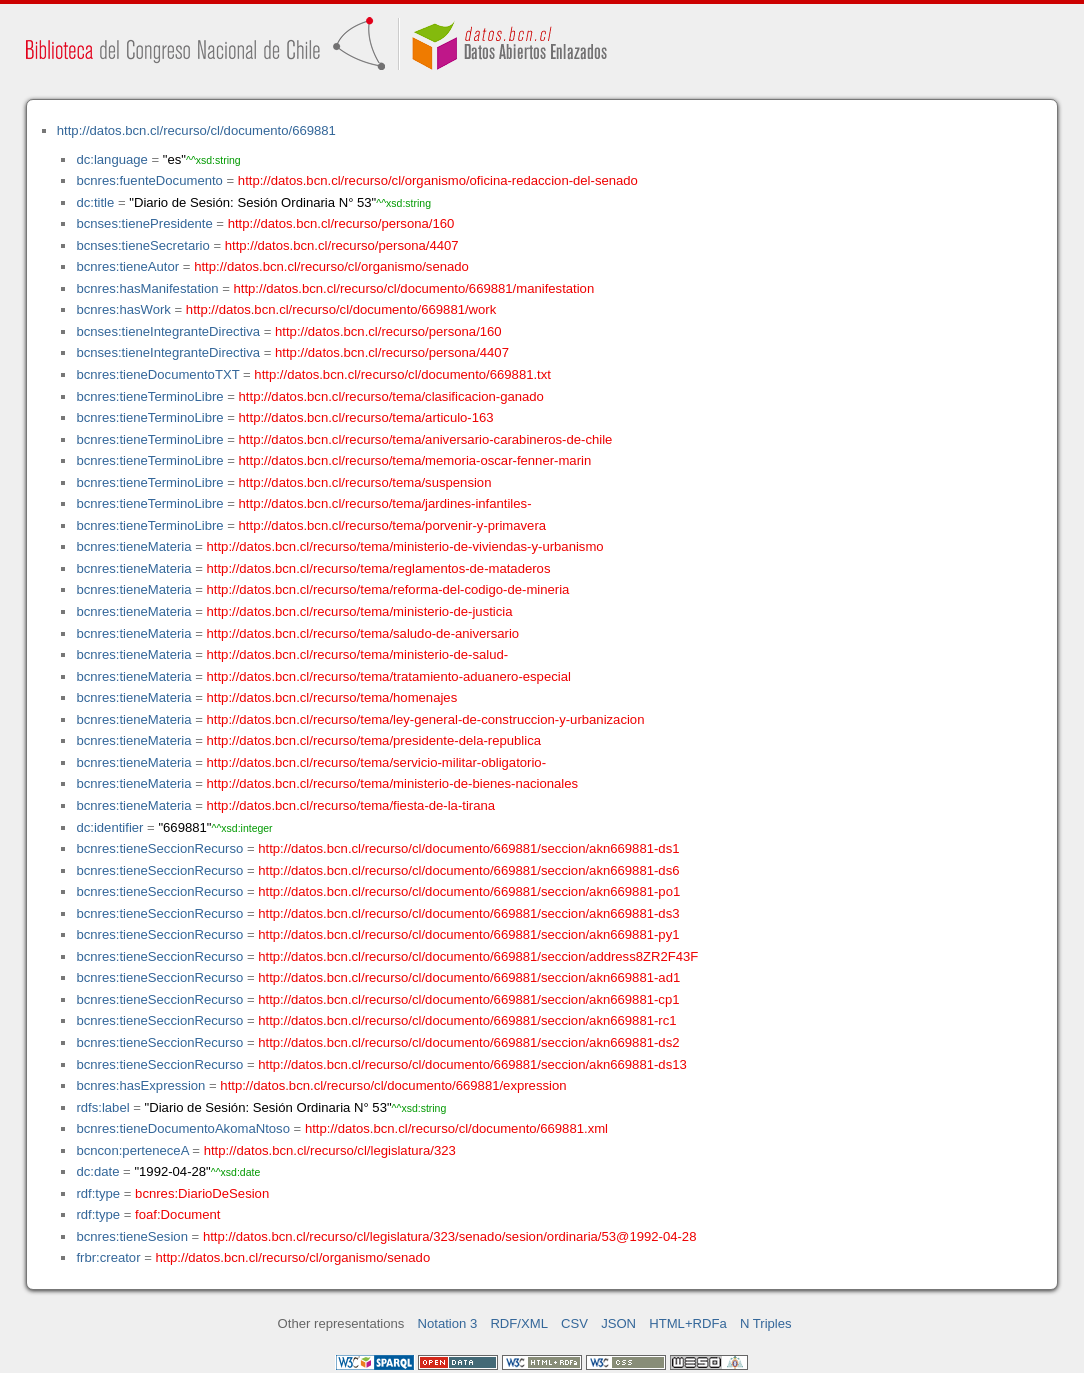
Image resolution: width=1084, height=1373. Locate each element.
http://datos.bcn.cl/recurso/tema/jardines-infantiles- (385, 503)
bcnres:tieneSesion (132, 1236)
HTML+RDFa (688, 1323)
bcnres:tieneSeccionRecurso (159, 848)
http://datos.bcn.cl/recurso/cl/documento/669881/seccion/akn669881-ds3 (468, 913)
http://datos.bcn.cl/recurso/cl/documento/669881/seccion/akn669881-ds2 (468, 1042)
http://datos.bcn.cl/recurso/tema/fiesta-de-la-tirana (351, 805)
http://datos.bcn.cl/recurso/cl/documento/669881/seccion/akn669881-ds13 (472, 1064)
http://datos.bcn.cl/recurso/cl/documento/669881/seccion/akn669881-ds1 (468, 848)
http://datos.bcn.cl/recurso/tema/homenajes (332, 697)
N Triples (766, 1323)
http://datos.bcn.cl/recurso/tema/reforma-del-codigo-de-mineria (388, 589)
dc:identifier (109, 827)
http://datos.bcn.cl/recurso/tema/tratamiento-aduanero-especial (389, 676)
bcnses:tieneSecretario (142, 245)
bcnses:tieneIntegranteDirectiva (168, 331)
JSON (618, 1323)
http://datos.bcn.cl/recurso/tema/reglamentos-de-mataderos (379, 568)
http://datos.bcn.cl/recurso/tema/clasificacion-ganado (391, 396)
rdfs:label (102, 1107)
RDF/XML (519, 1323)
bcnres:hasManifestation (147, 288)
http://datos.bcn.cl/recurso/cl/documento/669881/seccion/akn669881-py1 (468, 934)
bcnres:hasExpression (140, 1085)
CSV (574, 1323)
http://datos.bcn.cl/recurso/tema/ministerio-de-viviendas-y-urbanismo (405, 546)
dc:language (111, 159)
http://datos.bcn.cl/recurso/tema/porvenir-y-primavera (392, 525)
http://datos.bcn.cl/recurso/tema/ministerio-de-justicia (360, 611)
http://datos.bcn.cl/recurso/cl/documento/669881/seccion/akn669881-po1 (469, 891)
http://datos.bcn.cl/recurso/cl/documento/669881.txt (402, 374)
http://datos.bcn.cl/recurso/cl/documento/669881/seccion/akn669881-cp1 (468, 999)
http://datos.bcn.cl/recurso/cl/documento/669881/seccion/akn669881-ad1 (469, 977)
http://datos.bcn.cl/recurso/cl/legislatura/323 (330, 1150)
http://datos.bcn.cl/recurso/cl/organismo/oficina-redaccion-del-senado (438, 180)
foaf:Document (177, 1214)
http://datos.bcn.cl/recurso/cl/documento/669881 (196, 130)
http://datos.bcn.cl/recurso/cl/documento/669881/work (341, 309)
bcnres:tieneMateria (133, 546)
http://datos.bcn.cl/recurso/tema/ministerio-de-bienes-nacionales (393, 783)
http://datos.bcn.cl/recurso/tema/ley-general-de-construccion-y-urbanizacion (426, 719)
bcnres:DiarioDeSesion (202, 1193)
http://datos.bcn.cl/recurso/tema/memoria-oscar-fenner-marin (415, 460)
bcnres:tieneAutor (127, 266)
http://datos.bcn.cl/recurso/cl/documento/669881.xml (456, 1128)
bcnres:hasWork (123, 309)
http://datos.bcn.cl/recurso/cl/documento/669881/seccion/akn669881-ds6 (468, 870)
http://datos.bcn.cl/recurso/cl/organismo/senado (331, 266)
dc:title (95, 202)
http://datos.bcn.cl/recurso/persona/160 (341, 223)
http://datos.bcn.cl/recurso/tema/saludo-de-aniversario (363, 633)
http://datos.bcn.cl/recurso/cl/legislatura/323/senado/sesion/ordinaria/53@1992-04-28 (450, 1236)
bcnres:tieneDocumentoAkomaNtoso (183, 1128)
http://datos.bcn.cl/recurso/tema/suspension (365, 482)
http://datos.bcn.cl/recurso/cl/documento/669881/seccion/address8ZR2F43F (478, 956)
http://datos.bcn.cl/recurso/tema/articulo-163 (366, 417)
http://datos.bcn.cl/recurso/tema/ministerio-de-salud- (358, 654)
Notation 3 (448, 1323)
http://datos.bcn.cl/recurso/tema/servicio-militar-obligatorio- (377, 762)
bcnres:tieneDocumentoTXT (157, 374)
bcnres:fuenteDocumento (149, 180)
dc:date (97, 1171)
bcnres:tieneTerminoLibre (149, 396)
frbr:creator (108, 1257)
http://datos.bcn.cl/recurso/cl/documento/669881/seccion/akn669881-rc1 (467, 1020)
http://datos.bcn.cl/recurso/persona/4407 (342, 245)
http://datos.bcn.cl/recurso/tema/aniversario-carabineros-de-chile (426, 439)
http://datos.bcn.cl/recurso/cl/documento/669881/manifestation (413, 288)
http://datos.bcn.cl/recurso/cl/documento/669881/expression (393, 1085)
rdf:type (98, 1193)
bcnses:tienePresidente (144, 223)
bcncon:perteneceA (132, 1150)
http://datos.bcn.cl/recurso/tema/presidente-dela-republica (374, 740)
